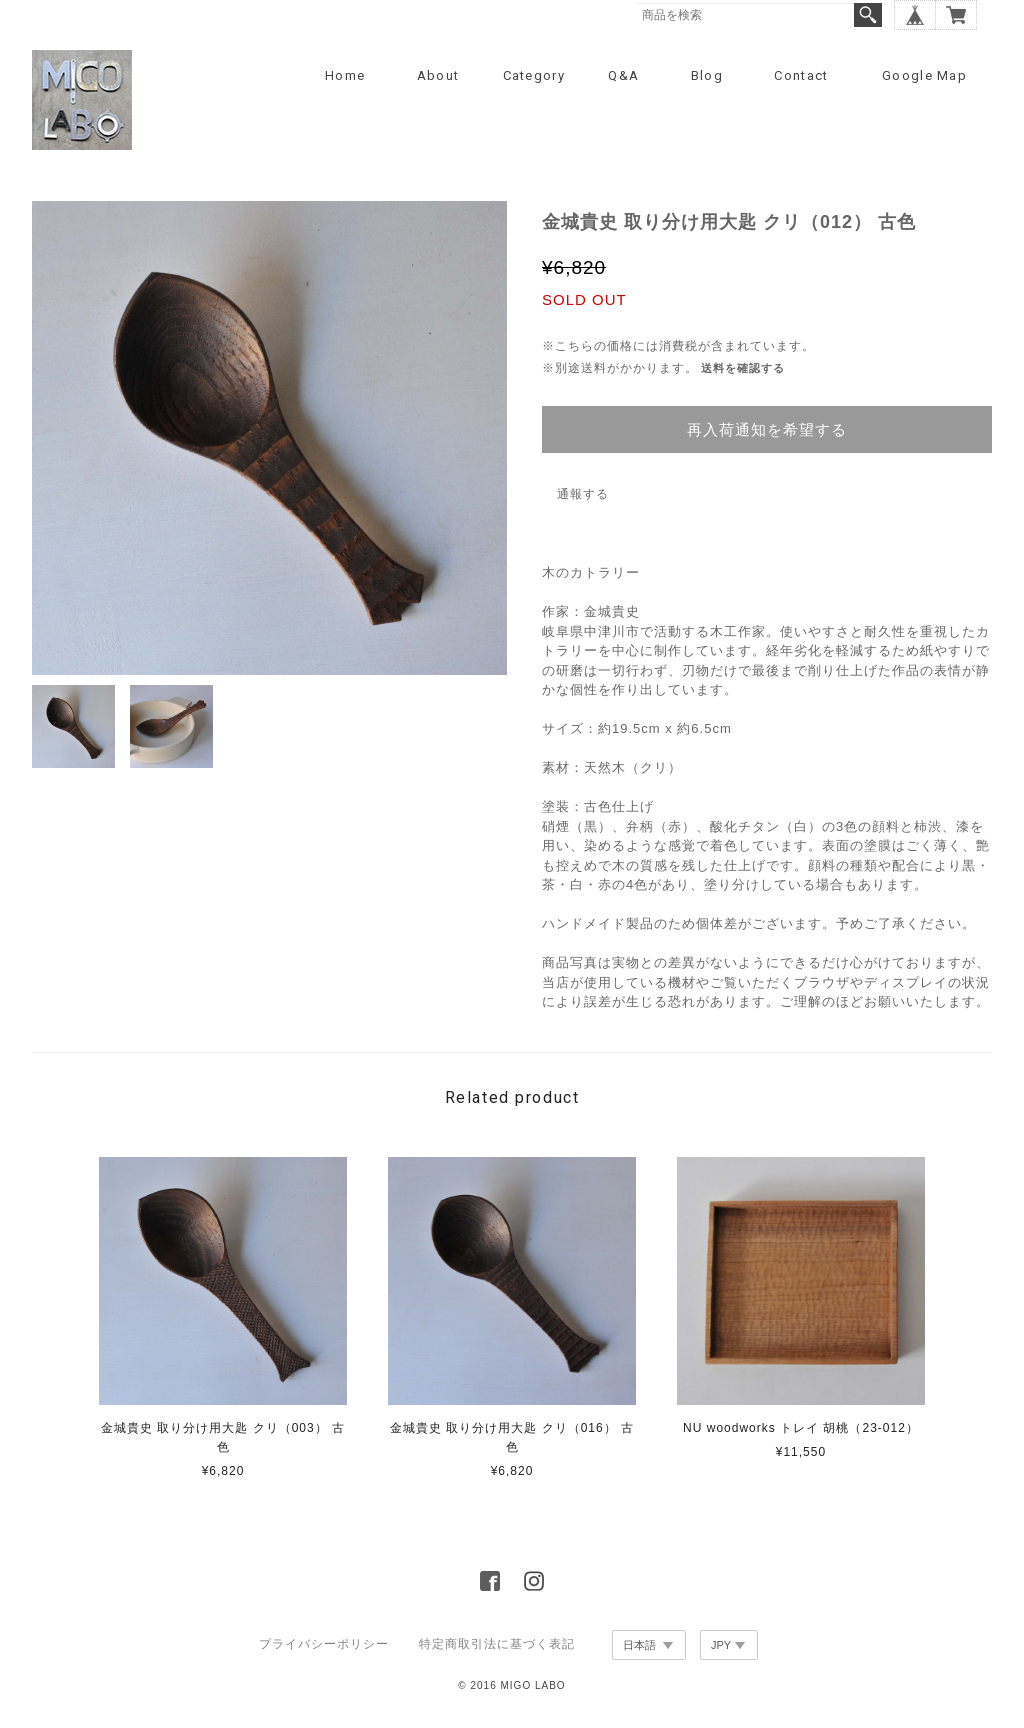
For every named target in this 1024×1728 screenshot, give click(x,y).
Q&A (623, 75)
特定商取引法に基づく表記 (497, 1644)
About (438, 75)
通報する (583, 494)
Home (345, 75)
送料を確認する (743, 368)
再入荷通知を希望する (767, 429)
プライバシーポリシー (324, 1644)
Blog (707, 75)
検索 (868, 15)
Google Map (924, 75)
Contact (801, 75)
